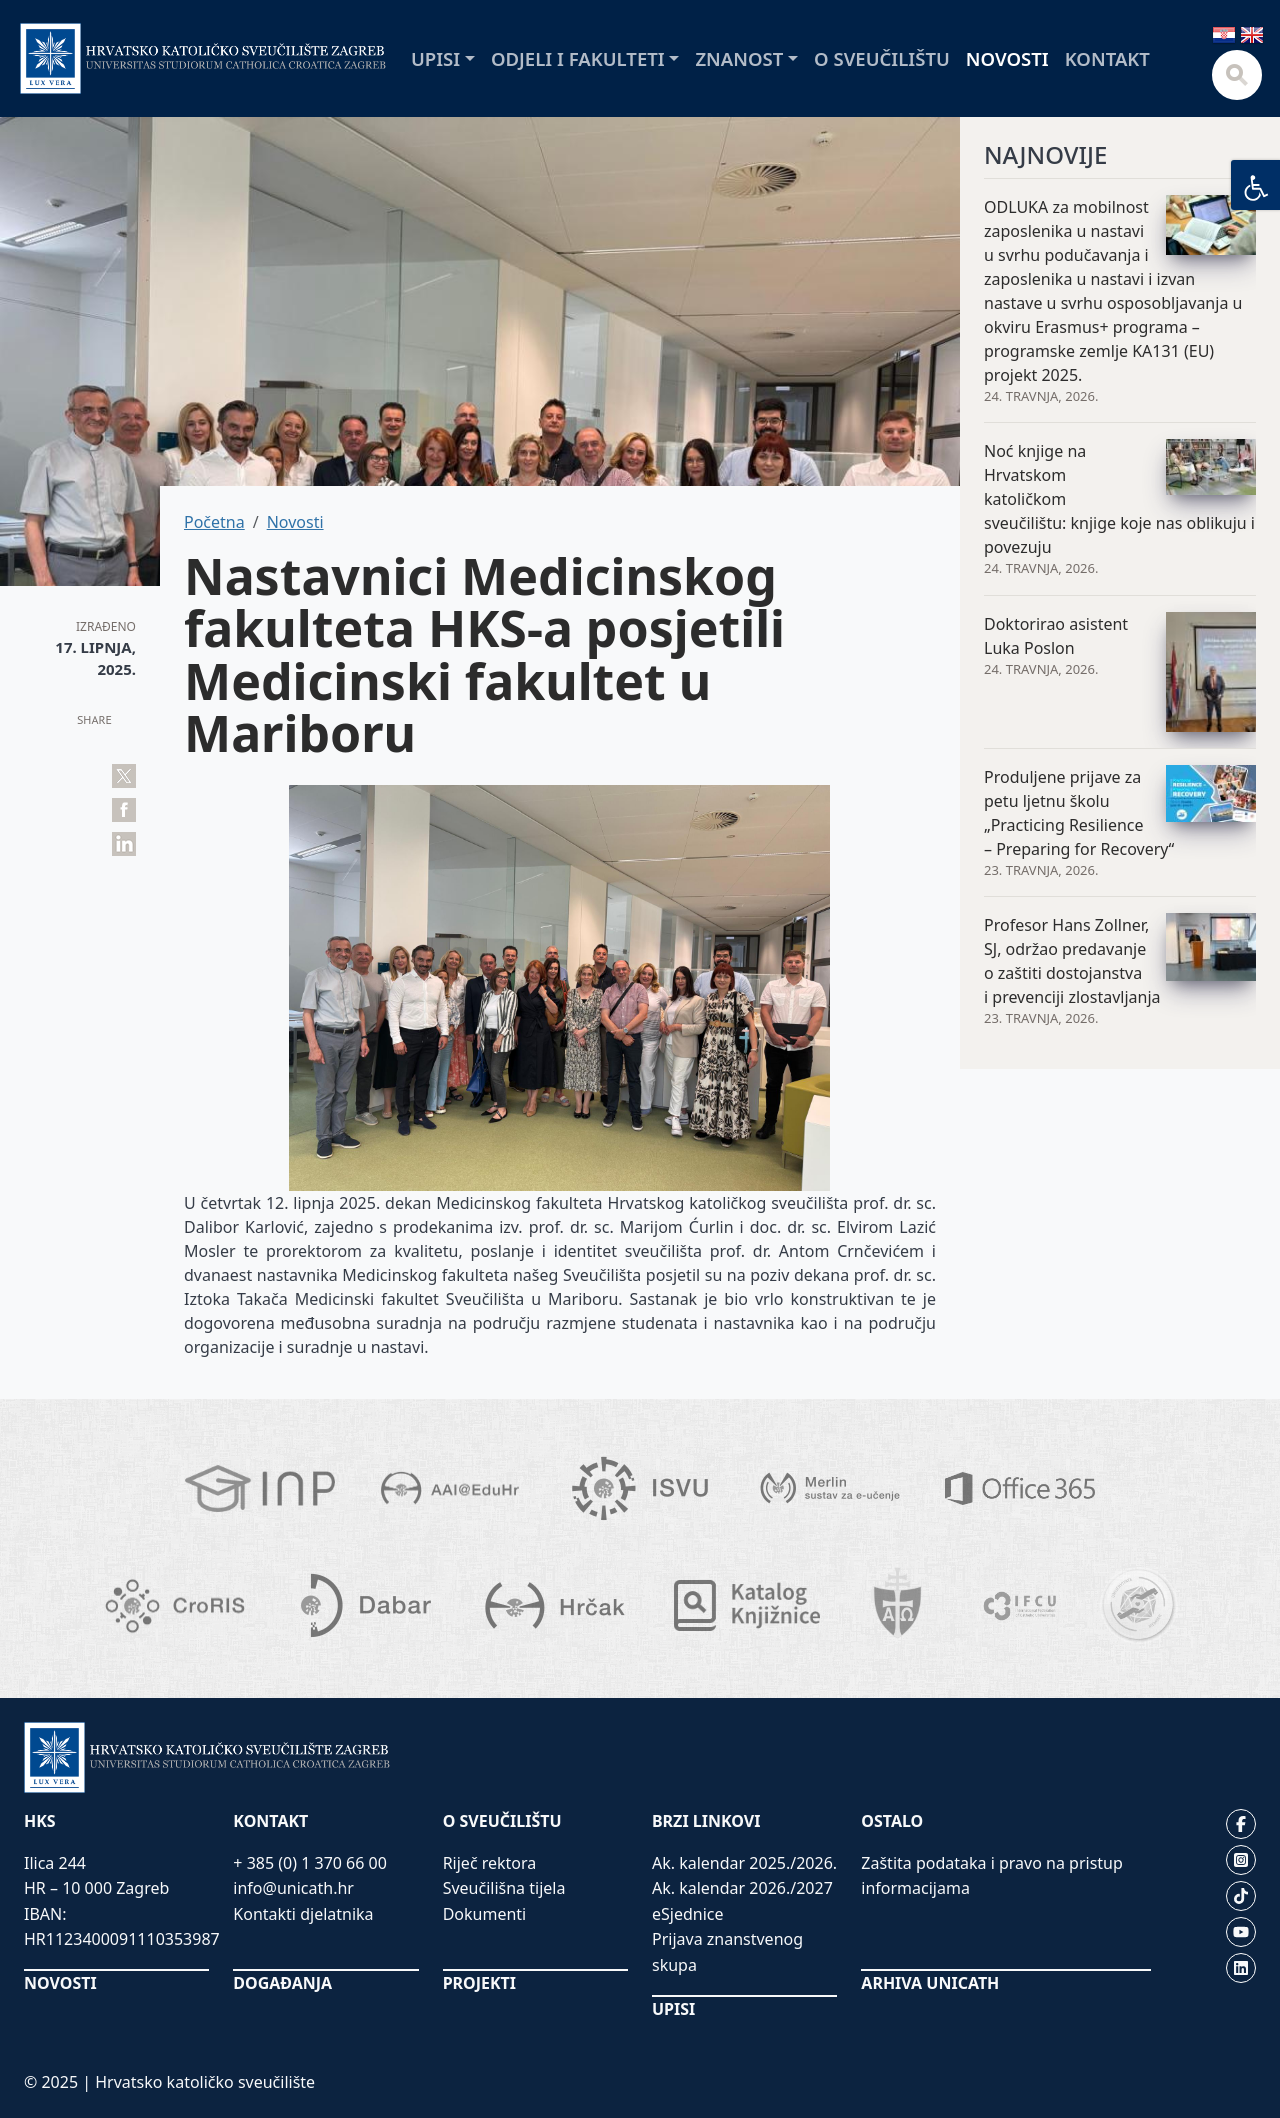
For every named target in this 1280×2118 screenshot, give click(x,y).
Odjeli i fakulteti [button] (578, 58)
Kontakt (1107, 58)
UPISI (673, 2009)
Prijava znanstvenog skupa (727, 1952)
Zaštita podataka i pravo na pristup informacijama (992, 1876)
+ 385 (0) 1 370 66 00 (310, 1863)
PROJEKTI (479, 1983)
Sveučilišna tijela (504, 1888)
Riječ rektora (490, 1863)
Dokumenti (485, 1914)
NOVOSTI (60, 1983)
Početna (214, 522)
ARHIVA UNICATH (930, 1983)
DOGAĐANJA (282, 1983)
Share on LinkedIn (124, 844)
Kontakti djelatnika (303, 1914)
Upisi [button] (435, 58)
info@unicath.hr (293, 1888)
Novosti (1007, 58)
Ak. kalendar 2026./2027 (742, 1888)
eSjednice (688, 1914)
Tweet (124, 776)
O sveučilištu (882, 58)
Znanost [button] (739, 58)
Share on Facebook (124, 810)
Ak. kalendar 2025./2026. (744, 1863)
